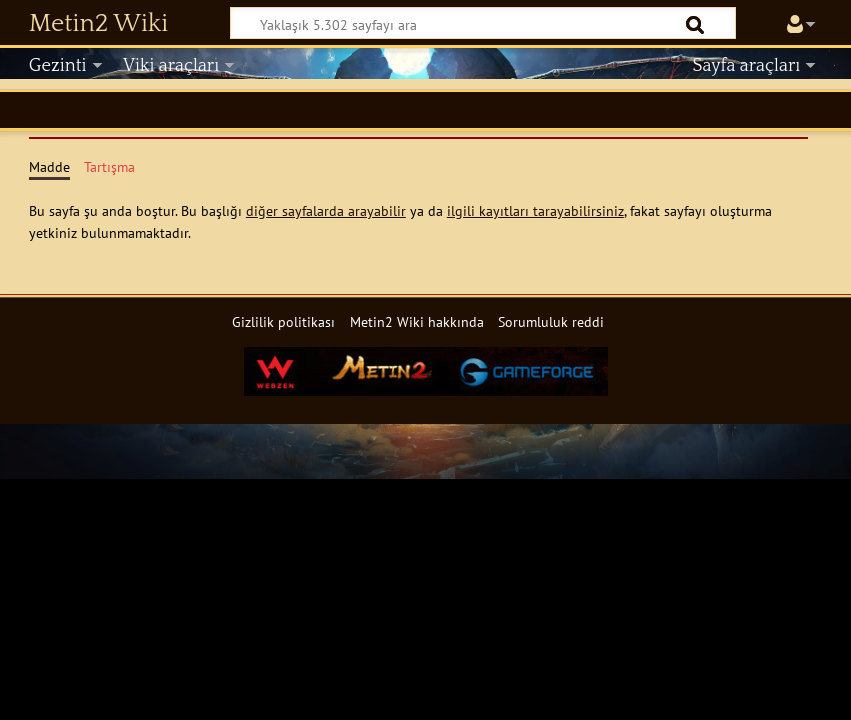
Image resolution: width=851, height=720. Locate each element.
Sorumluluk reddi (551, 321)
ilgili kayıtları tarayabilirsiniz (535, 210)
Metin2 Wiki (98, 24)
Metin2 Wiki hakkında (417, 321)
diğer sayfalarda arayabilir (326, 210)
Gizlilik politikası (283, 321)
